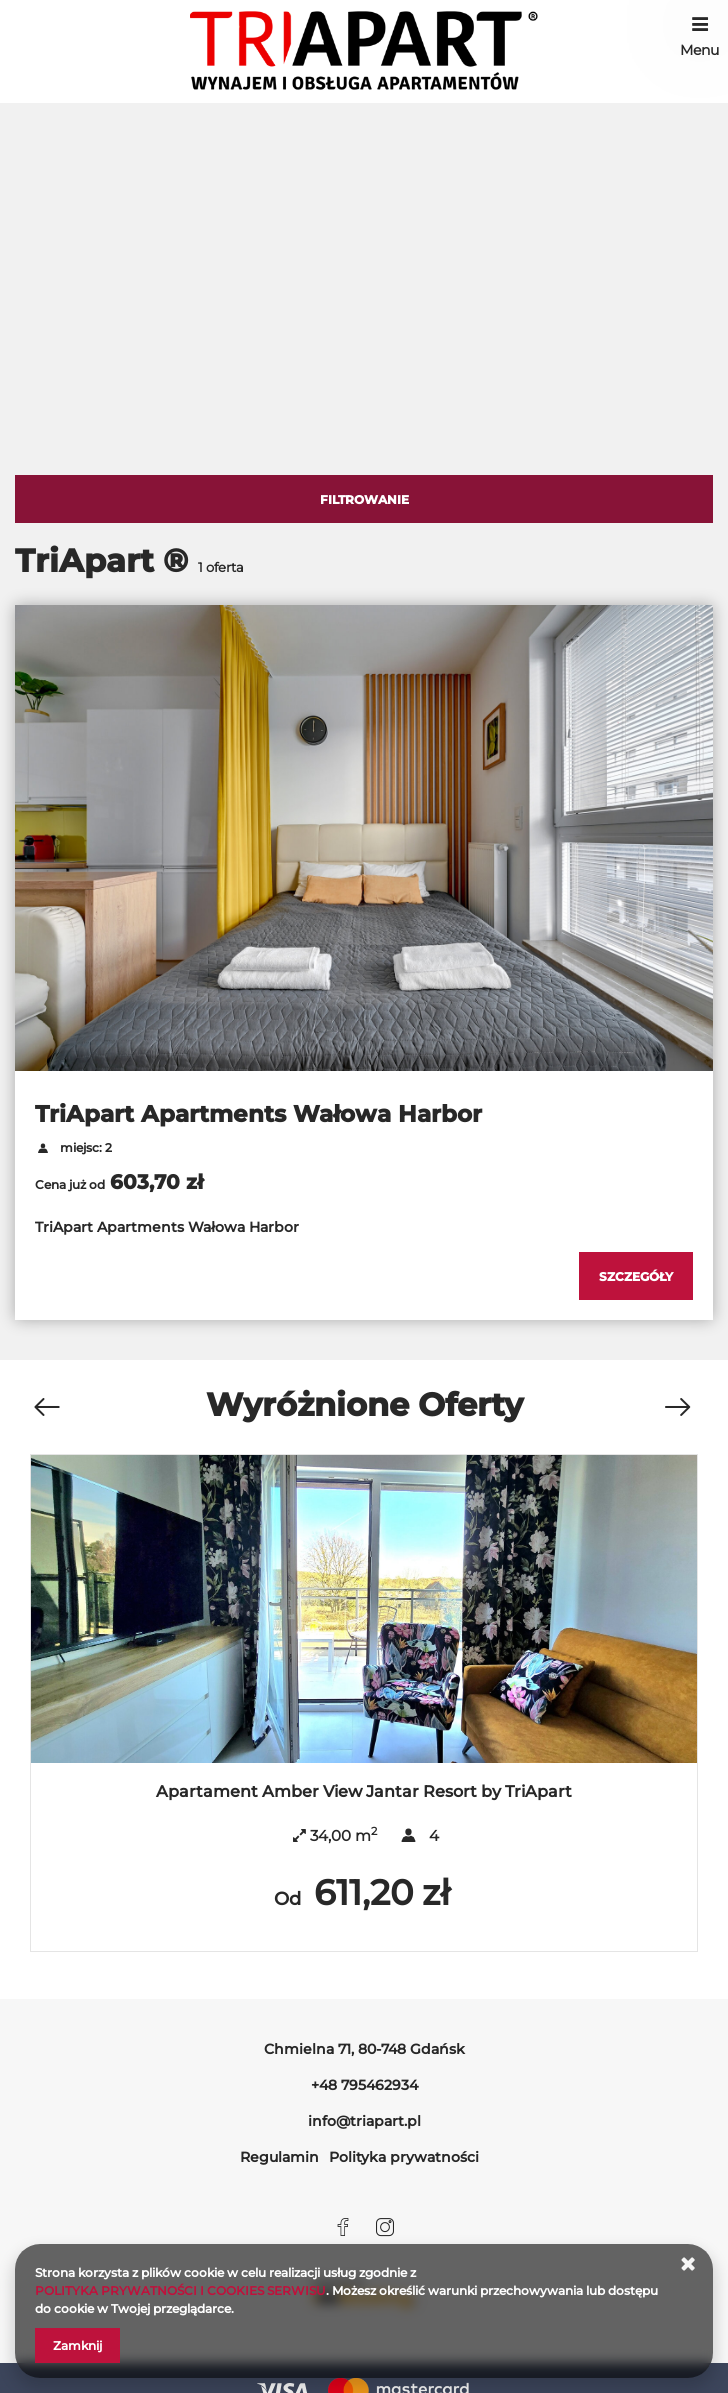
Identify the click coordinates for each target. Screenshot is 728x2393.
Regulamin (279, 2157)
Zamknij (77, 2345)
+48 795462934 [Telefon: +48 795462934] (364, 2085)
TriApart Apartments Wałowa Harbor (258, 1114)
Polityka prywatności (404, 2157)
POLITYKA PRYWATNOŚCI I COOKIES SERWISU (180, 2290)
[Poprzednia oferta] (46, 1408)
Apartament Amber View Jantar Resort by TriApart (364, 1791)
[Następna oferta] (677, 1408)
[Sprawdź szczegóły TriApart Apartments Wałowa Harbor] (636, 1276)
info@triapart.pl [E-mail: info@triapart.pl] (364, 2121)
